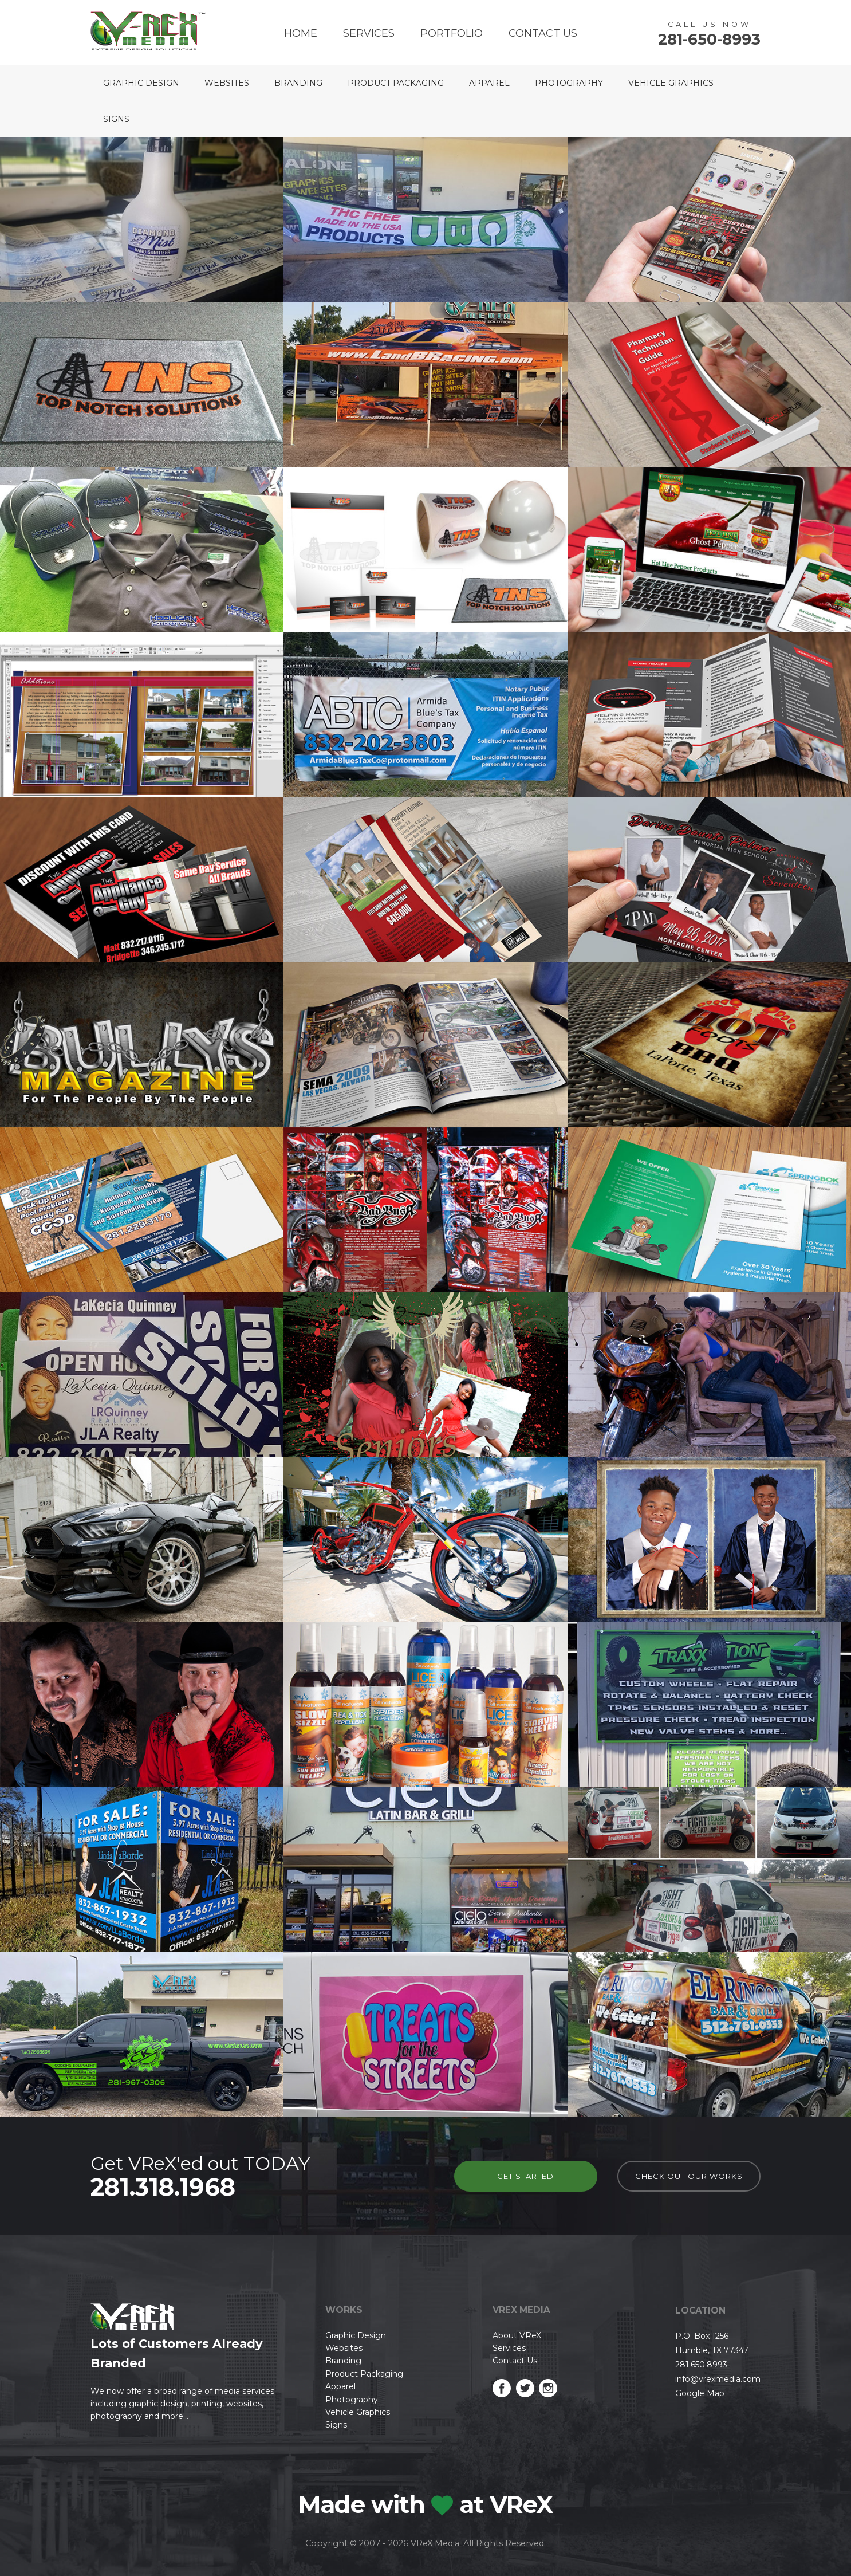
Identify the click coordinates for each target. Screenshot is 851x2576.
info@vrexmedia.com (718, 2379)
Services (369, 33)
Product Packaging (396, 83)
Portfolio (451, 33)
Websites (226, 83)
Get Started (525, 2175)
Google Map (699, 2393)
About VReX (517, 2335)
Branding (298, 83)
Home (300, 33)
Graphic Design (141, 83)
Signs (116, 119)
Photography (569, 83)
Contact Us (543, 33)
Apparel (489, 83)
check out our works (689, 2175)
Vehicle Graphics (671, 83)
